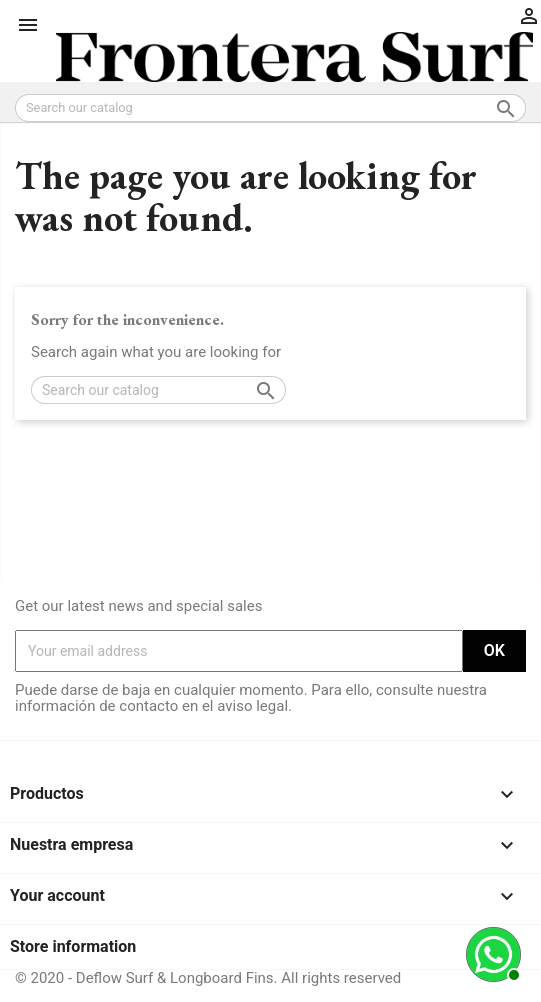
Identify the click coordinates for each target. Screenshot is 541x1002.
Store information (73, 946)
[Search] (270, 108)
